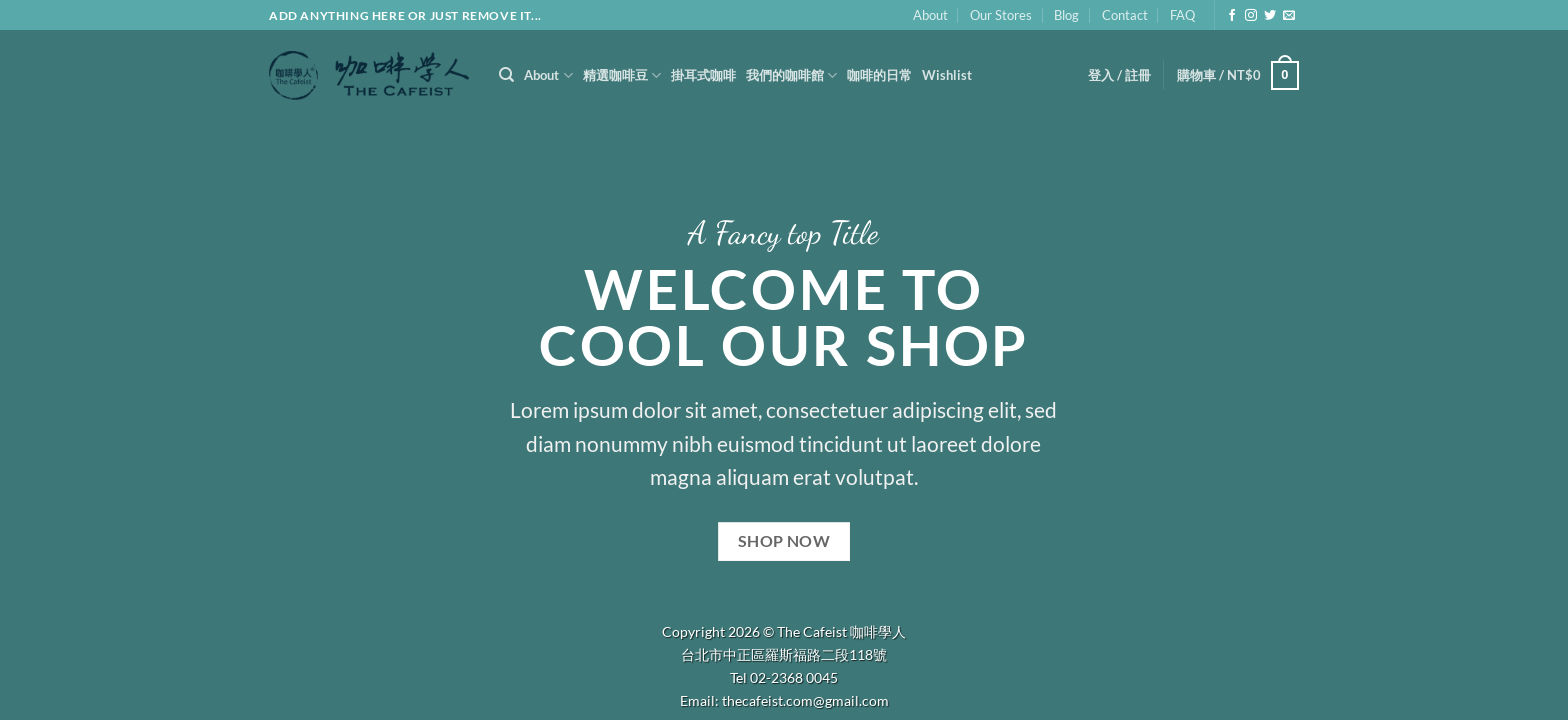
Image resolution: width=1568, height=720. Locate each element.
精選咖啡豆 (622, 75)
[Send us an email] (1289, 16)
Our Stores (1001, 15)
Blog (1066, 15)
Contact (1125, 15)
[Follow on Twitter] (1270, 16)
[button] (1119, 75)
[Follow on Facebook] (1232, 16)
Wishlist (947, 75)
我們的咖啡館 (791, 75)
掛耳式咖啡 (703, 75)
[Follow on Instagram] (1251, 16)
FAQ (1182, 15)
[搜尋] (506, 75)
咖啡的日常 (879, 75)
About (930, 15)
